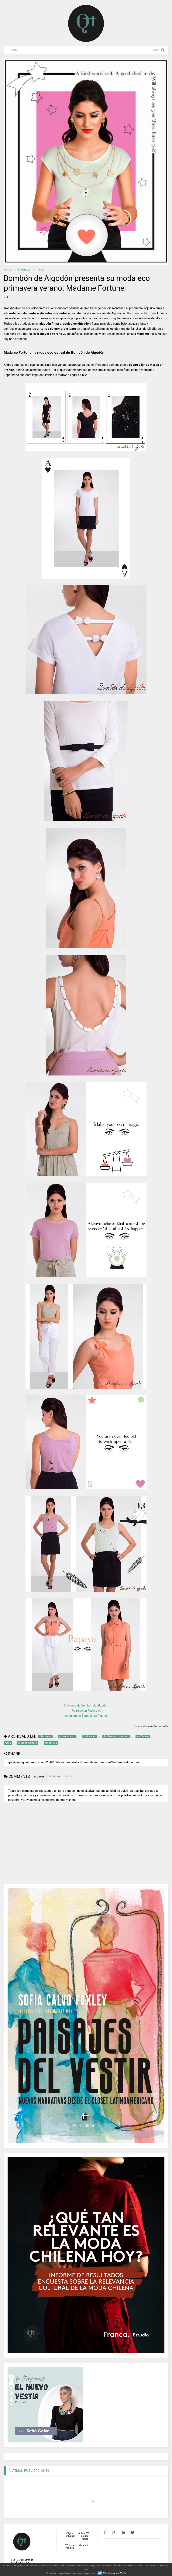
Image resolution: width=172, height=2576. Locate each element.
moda (40, 269)
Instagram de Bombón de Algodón (86, 1715)
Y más (123, 2573)
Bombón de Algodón (141, 313)
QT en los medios (70, 2546)
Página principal (69, 2534)
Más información (111, 2573)
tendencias (23, 269)
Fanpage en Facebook (86, 1710)
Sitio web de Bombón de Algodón (86, 1705)
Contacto (84, 2545)
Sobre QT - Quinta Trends (84, 2536)
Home (7, 269)
